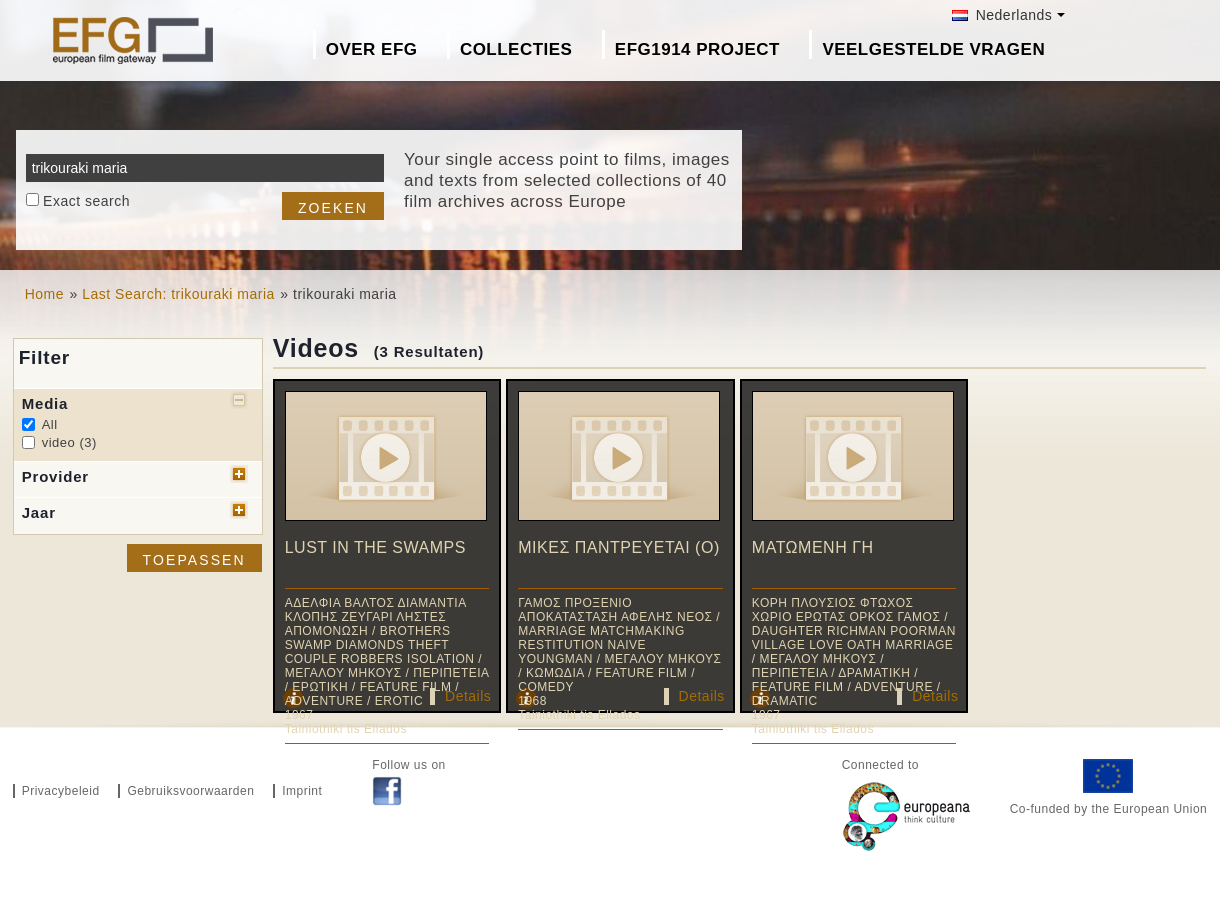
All (50, 424)
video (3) (69, 442)
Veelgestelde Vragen (933, 49)
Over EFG (372, 49)
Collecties (516, 49)
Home (44, 294)
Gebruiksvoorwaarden (190, 791)
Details (468, 696)
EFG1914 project (697, 49)
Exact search (86, 201)
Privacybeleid (61, 791)
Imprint (302, 791)
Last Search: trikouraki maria (178, 294)
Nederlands (1002, 15)
